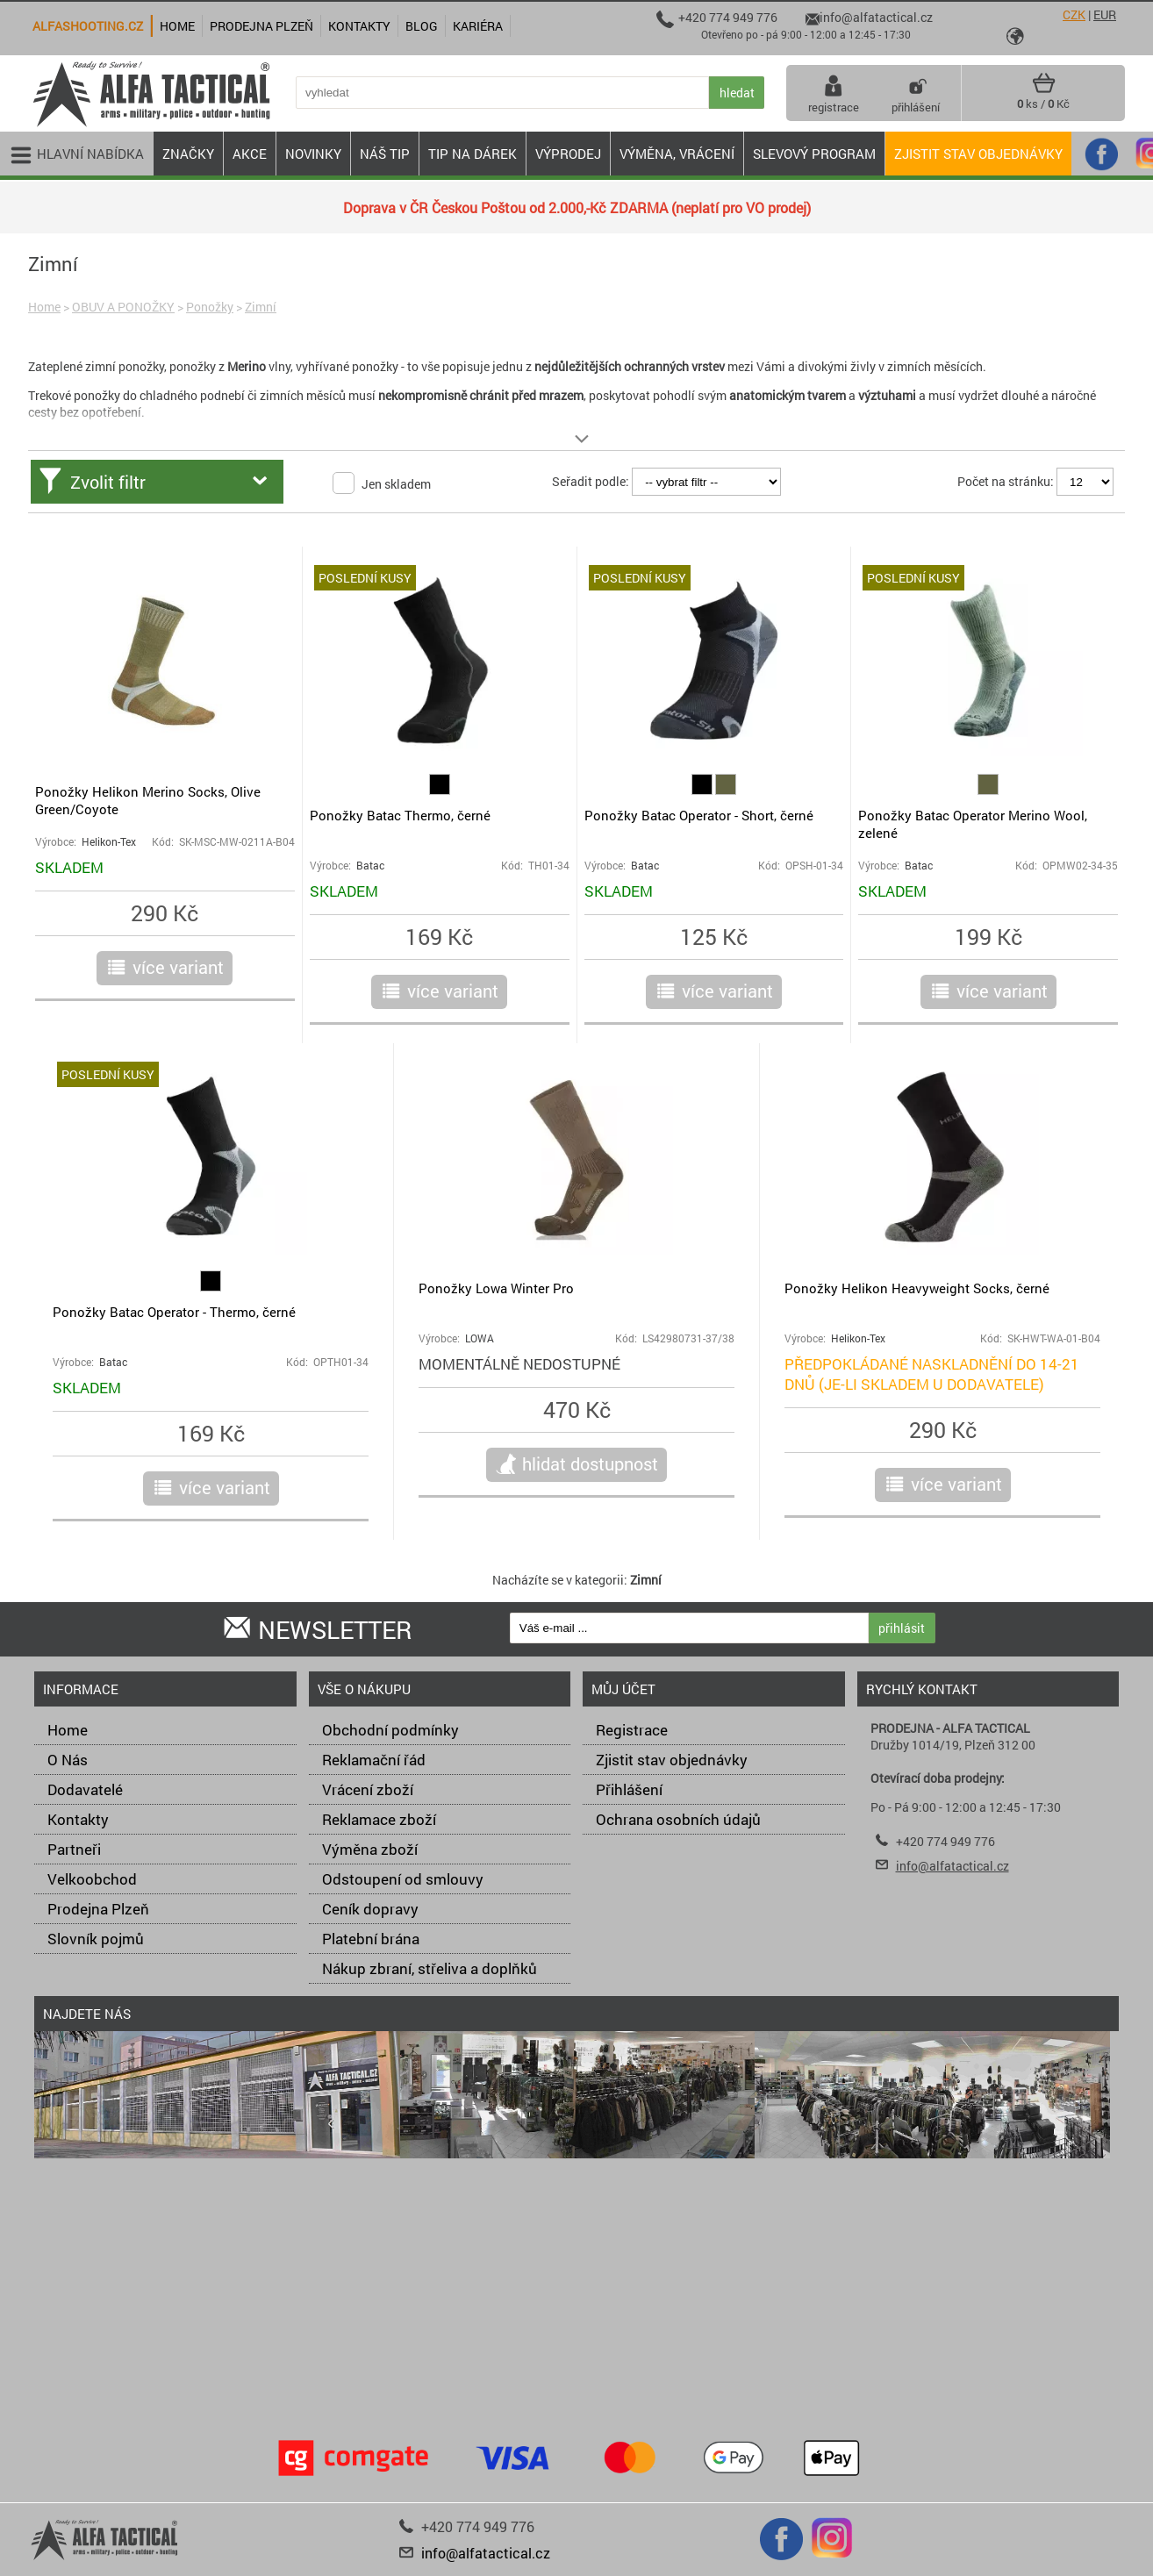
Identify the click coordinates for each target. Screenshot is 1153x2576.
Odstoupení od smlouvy (402, 1879)
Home (44, 306)
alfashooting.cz (87, 26)
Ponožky (209, 306)
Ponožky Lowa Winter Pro (496, 1288)
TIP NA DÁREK (472, 153)
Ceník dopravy (370, 1909)
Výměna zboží (370, 1849)
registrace (833, 93)
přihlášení (915, 93)
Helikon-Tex (109, 841)
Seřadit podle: (590, 481)
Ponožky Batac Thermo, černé (400, 815)
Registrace (632, 1730)
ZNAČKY (188, 153)
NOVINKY (313, 153)
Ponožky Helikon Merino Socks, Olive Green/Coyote (148, 800)
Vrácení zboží (367, 1789)
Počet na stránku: (1005, 481)
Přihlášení (629, 1789)
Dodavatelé (85, 1789)
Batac (370, 865)
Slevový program (814, 153)
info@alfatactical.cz (952, 1865)
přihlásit (901, 1628)
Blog (421, 26)
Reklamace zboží (379, 1819)
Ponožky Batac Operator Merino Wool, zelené (972, 823)
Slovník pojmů (95, 1938)
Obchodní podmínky (390, 1730)
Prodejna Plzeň (98, 1909)
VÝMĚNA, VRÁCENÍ (676, 153)
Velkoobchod (92, 1879)
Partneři (74, 1849)
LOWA (479, 1338)
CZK (1074, 14)
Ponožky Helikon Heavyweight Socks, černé (916, 1288)
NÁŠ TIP (385, 153)
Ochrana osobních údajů (678, 1819)
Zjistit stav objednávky (978, 153)
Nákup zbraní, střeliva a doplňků (429, 1968)
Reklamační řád (374, 1760)
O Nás (67, 1760)
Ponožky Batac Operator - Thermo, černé (174, 1311)
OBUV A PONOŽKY (123, 306)
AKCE (250, 153)
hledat (737, 92)
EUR (1104, 14)
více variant (178, 966)
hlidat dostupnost (590, 1463)
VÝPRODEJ (568, 153)
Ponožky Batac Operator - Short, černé (698, 815)
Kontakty (78, 1819)
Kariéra (478, 26)
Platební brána (370, 1938)
